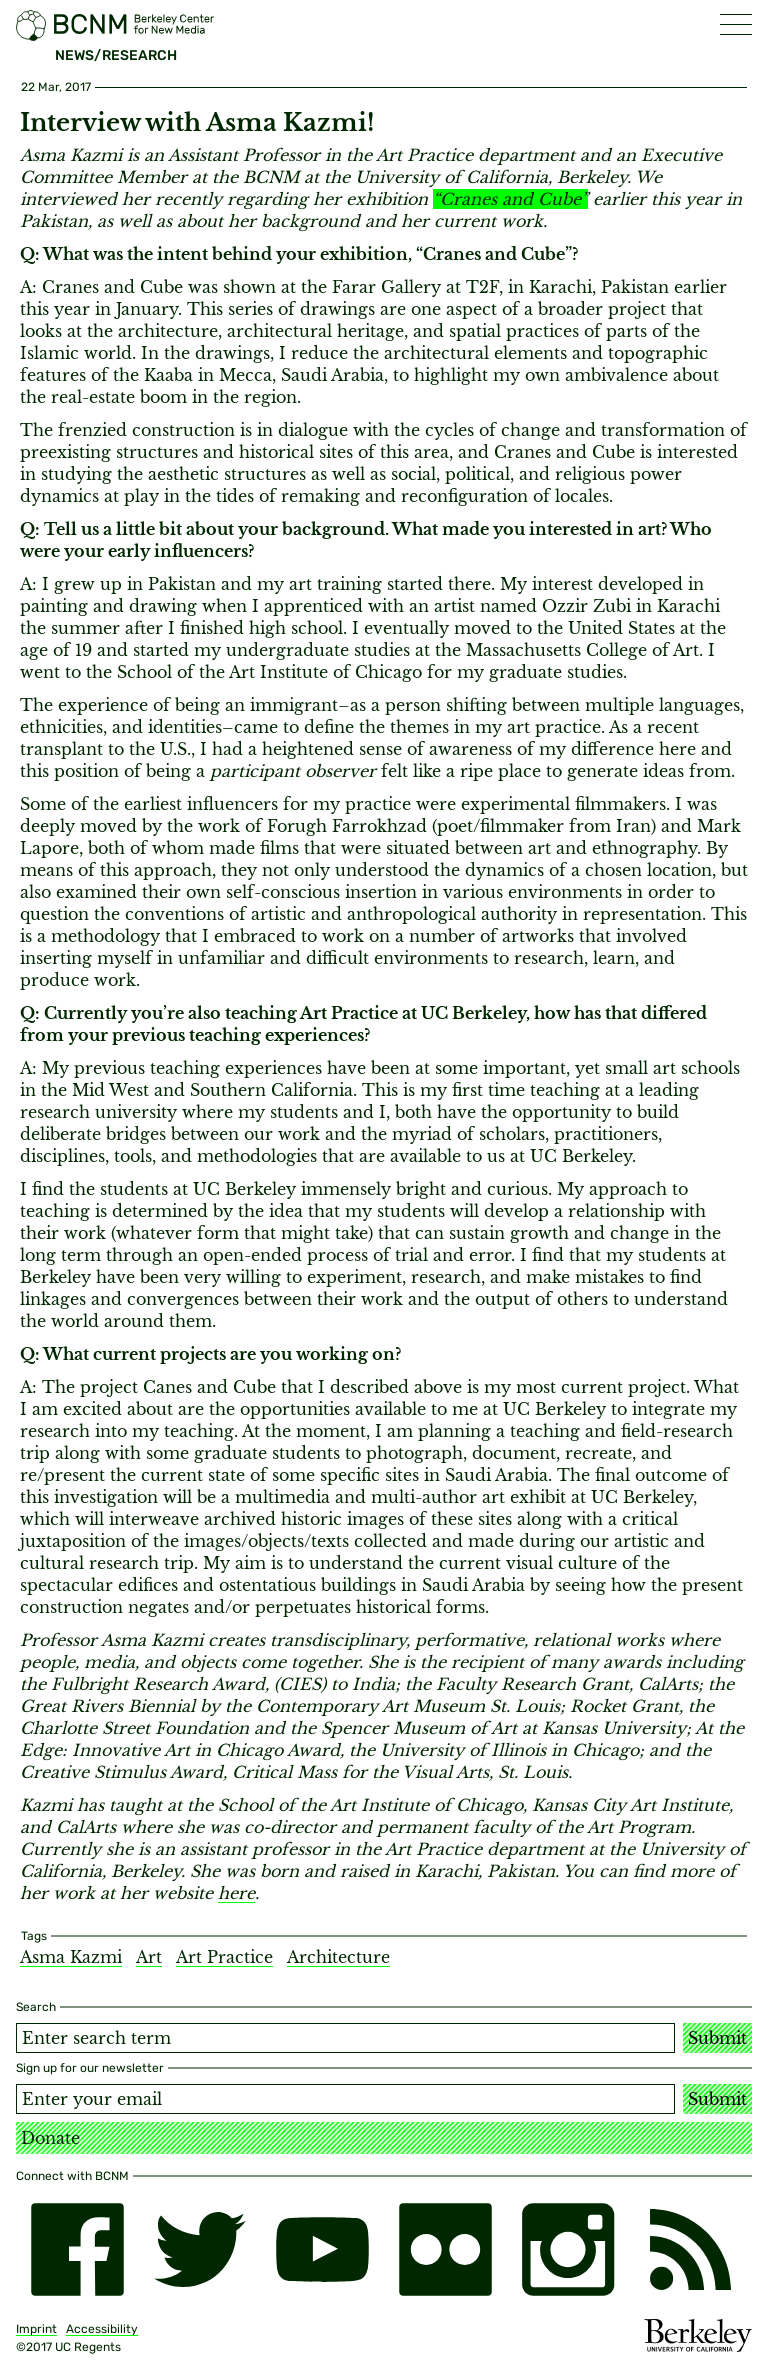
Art (149, 1957)
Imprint (36, 2329)
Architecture (338, 1957)
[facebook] (77, 2249)
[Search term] (345, 2038)
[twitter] (200, 2249)
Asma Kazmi (71, 1957)
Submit (717, 2038)
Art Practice (224, 1957)
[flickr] (445, 2249)
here (236, 1893)
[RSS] (690, 2249)
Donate (50, 2138)
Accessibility (102, 2329)
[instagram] (568, 2249)
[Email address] (345, 2099)
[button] (736, 24)
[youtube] (322, 2249)
